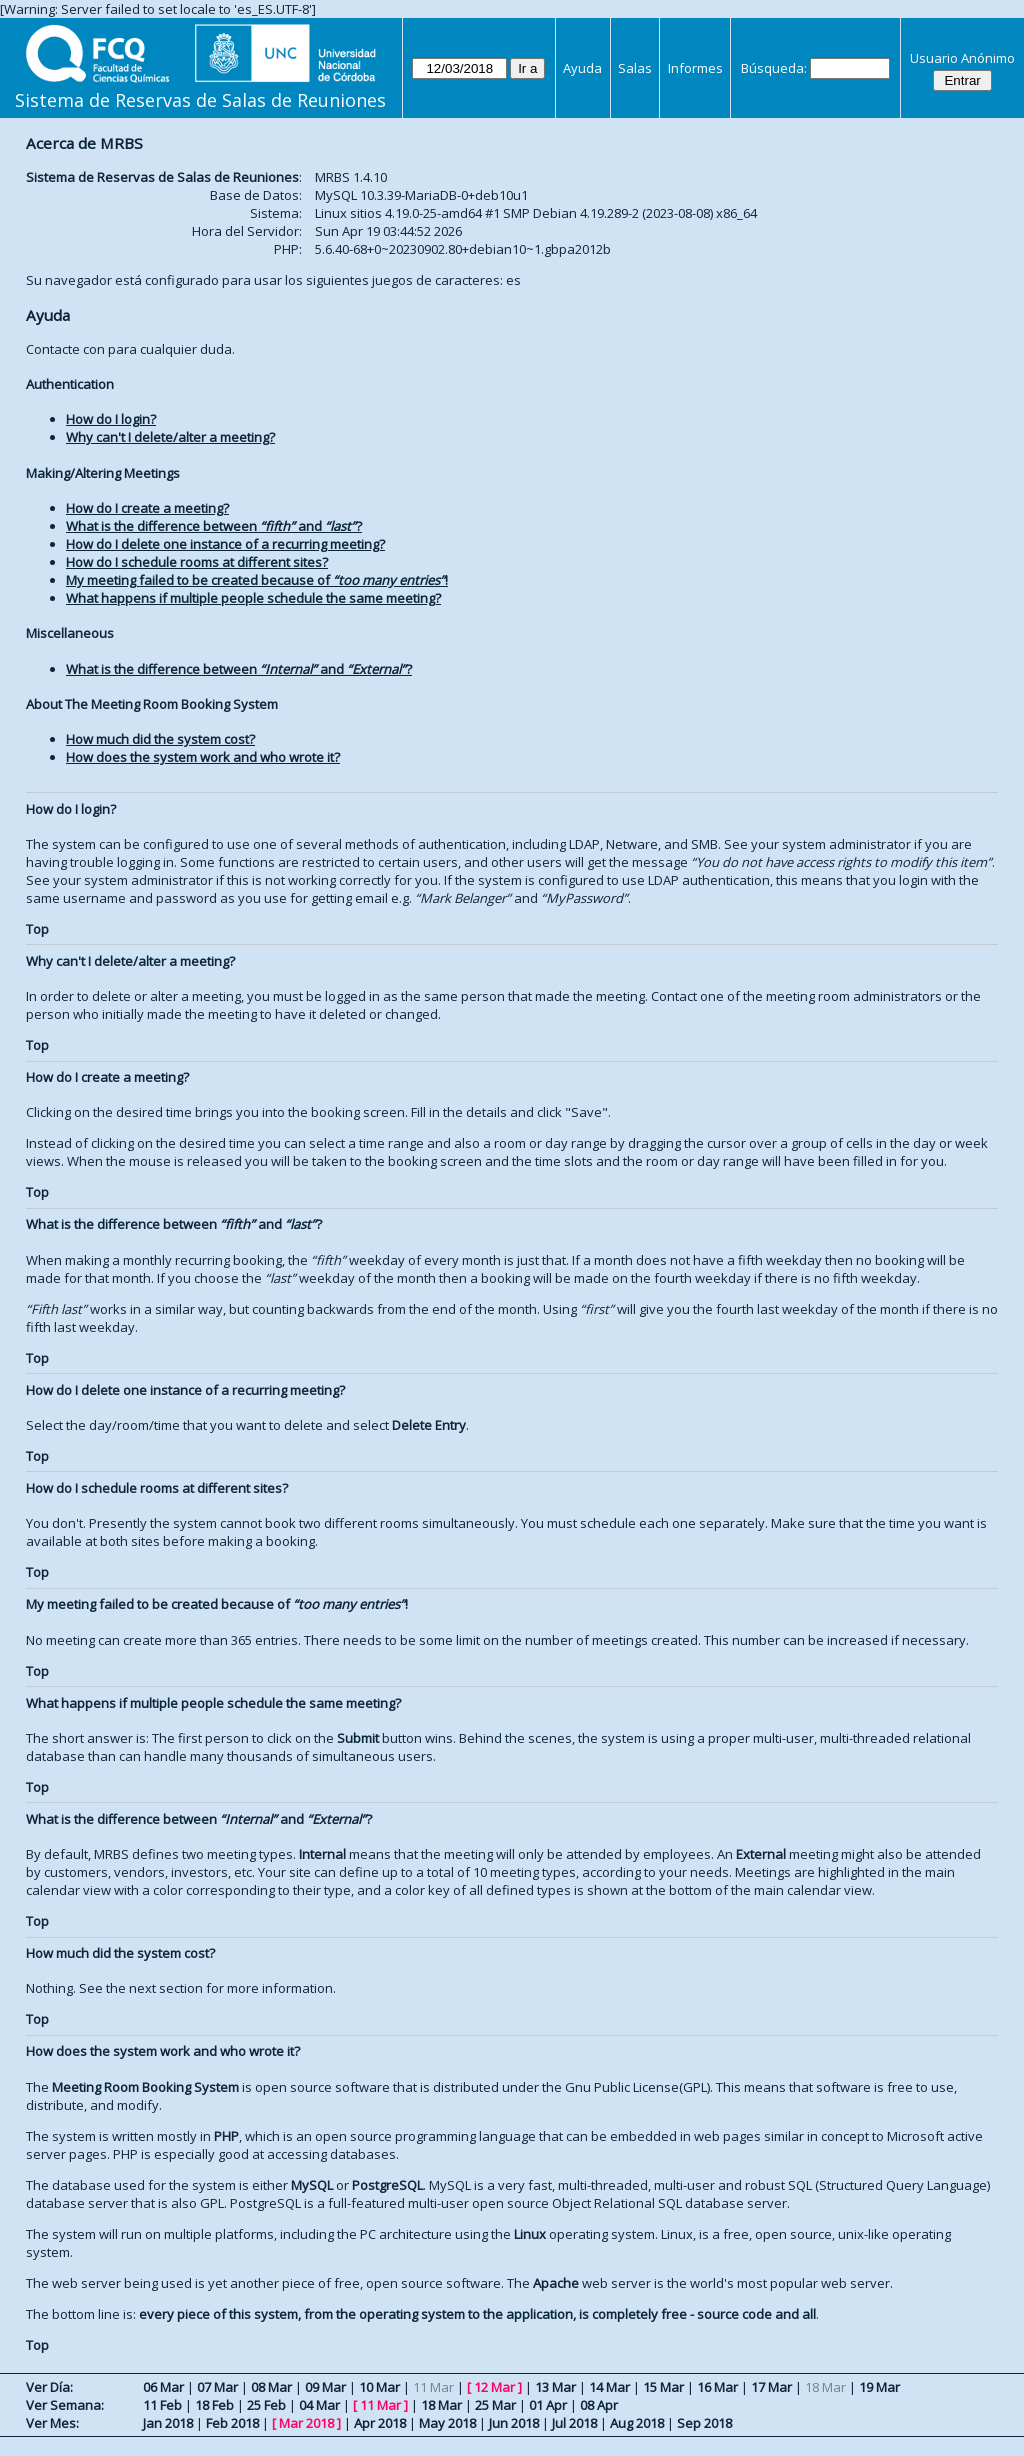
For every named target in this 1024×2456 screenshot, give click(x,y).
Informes (695, 68)
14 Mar (609, 2387)
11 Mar (380, 2405)
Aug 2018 (637, 2423)
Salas (635, 68)
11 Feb (162, 2405)
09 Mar (325, 2387)
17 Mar (771, 2387)
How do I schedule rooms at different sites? (197, 562)
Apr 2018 (380, 2423)
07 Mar (217, 2387)
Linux (530, 2234)
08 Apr (599, 2405)
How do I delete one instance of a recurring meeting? (225, 544)
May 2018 (447, 2423)
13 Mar (555, 2387)
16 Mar (717, 2387)
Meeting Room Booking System (145, 2087)
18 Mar (441, 2405)
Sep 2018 (704, 2423)
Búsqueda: (774, 68)
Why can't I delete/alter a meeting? (170, 437)
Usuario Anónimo (962, 58)
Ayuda (582, 68)
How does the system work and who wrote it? (203, 757)
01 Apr (548, 2405)
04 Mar (319, 2405)
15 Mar (663, 2387)
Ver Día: (49, 2387)
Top (37, 929)
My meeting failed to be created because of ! (257, 580)
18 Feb (214, 2405)
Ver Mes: (52, 2423)
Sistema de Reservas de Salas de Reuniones (200, 100)
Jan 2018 (168, 2423)
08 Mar (271, 2387)
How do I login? (111, 419)
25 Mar (495, 2405)
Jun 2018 (514, 2423)
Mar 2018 (306, 2423)
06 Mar (163, 2387)
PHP (226, 2136)
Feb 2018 (232, 2423)
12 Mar (494, 2387)
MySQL (312, 2185)
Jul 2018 (574, 2423)
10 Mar (379, 2387)
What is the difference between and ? (214, 526)
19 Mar (879, 2387)
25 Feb (266, 2405)
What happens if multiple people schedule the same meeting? (253, 598)
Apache (556, 2283)
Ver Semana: (65, 2405)
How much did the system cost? (160, 739)
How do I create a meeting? (147, 508)
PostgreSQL (387, 2185)
